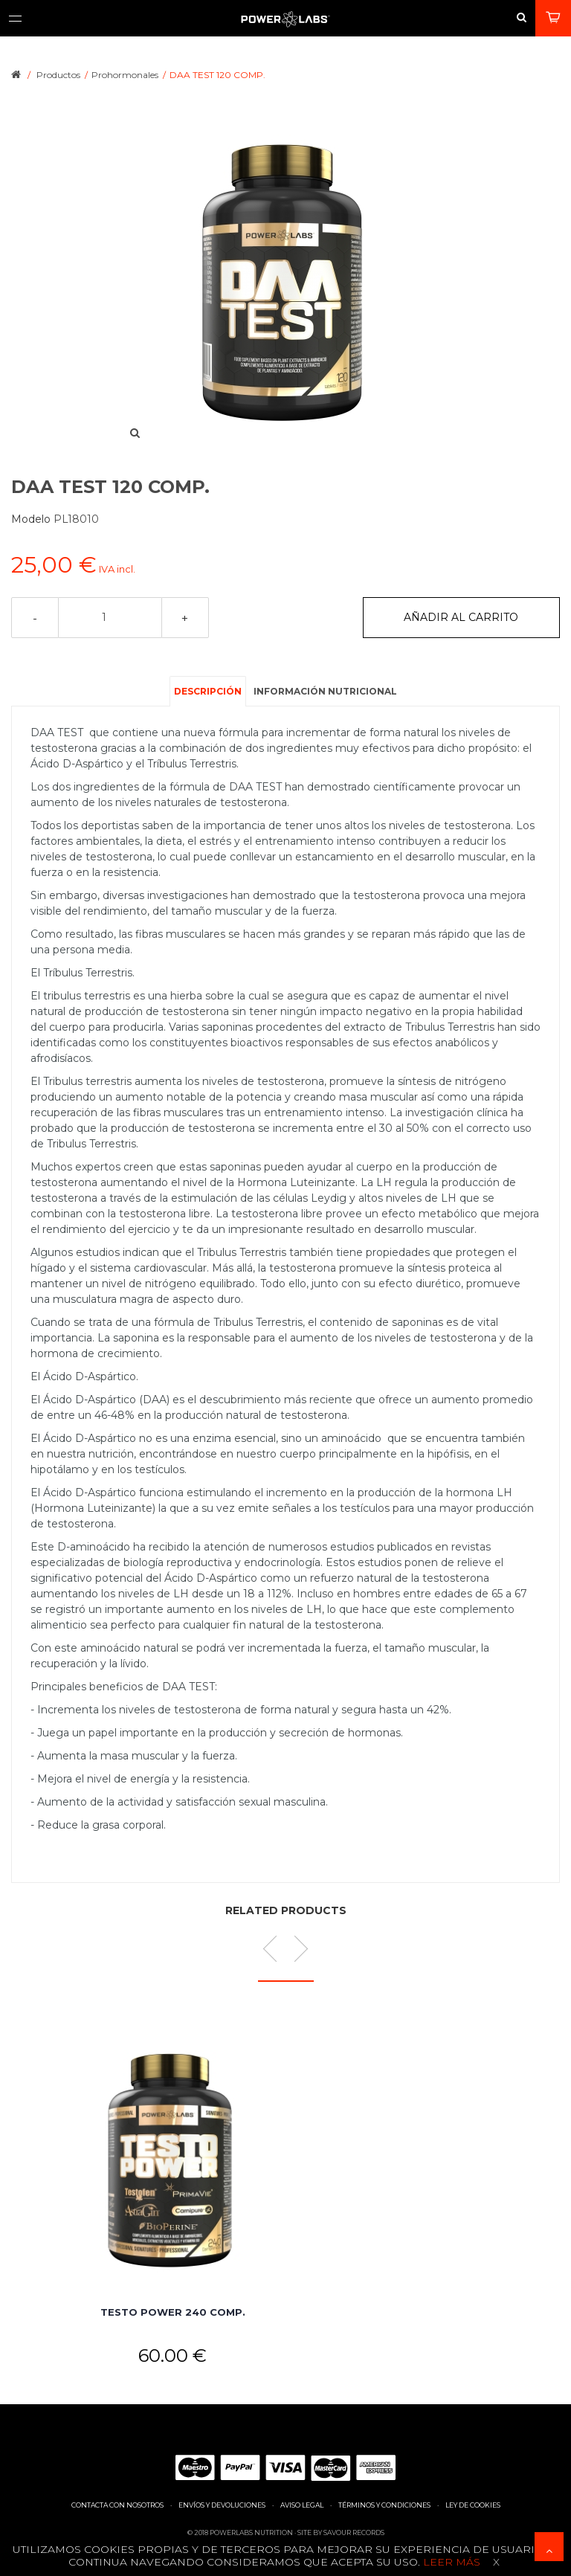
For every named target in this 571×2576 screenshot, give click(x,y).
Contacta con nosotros (117, 2505)
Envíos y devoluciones (221, 2505)
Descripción (208, 691)
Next (295, 1949)
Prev (276, 1949)
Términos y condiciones (384, 2505)
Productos (58, 75)
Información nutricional (325, 691)
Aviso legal (301, 2505)
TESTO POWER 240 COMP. (172, 2312)
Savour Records (353, 2532)
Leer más (450, 2562)
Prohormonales (124, 75)
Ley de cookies (472, 2505)
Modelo (32, 519)
